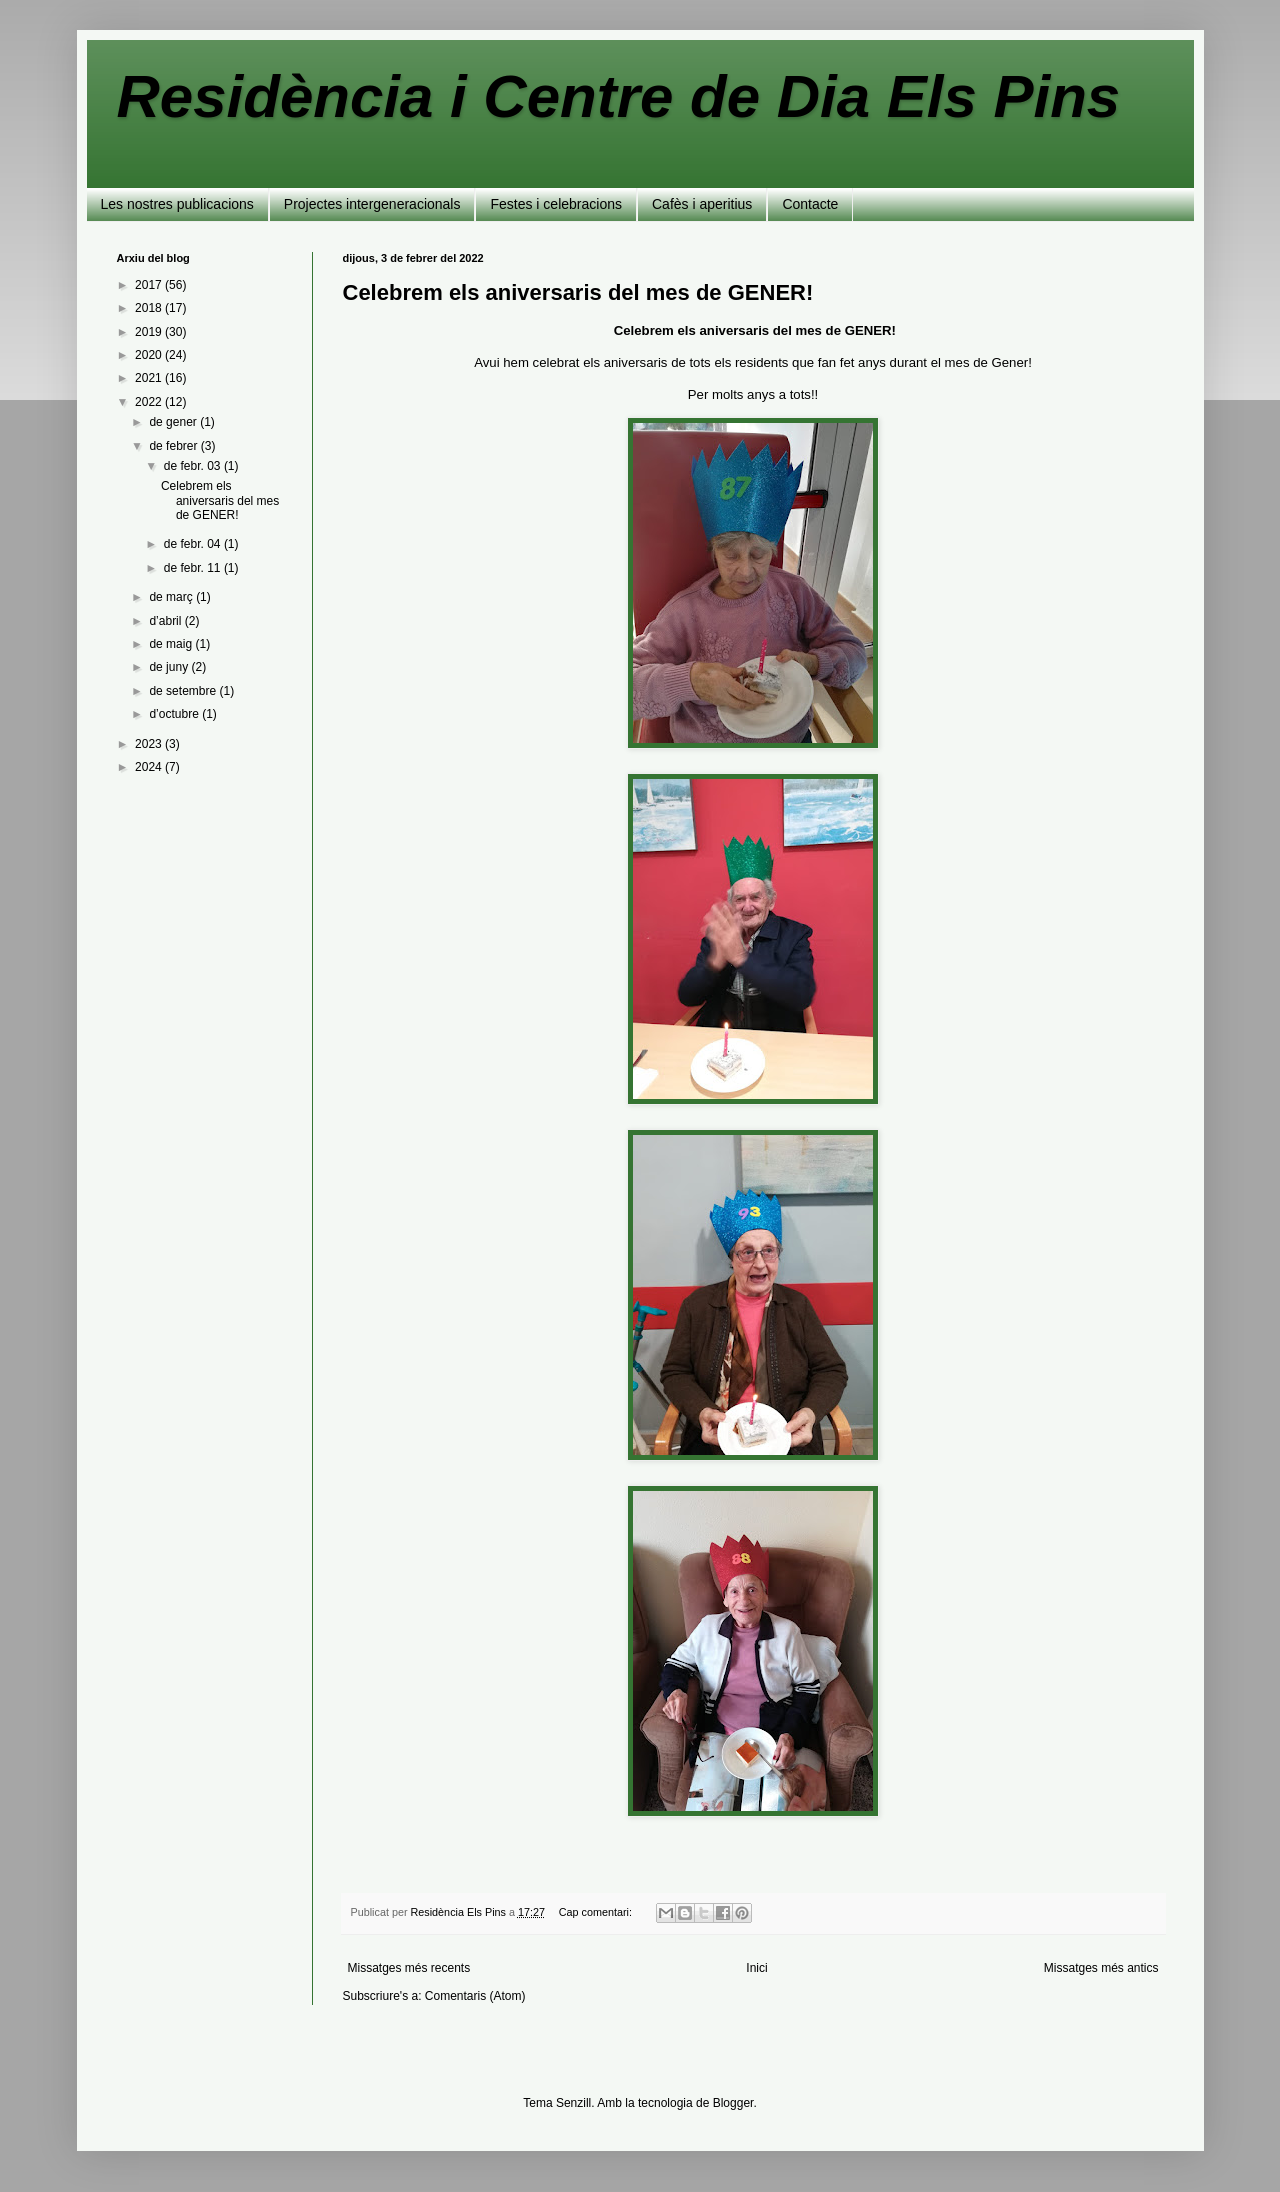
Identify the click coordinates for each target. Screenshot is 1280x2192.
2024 (150, 767)
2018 (150, 308)
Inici (756, 1968)
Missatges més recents (409, 1968)
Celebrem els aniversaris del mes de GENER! (578, 292)
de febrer (174, 446)
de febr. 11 (194, 568)
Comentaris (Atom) (475, 1996)
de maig (172, 644)
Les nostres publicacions (177, 204)
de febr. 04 (194, 544)
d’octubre (175, 714)
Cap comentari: (597, 1912)
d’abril (166, 621)
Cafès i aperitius (702, 204)
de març (172, 597)
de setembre (184, 691)
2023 (150, 744)
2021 (150, 378)
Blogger (733, 2103)
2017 (150, 285)
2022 (150, 402)
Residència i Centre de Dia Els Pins (619, 96)
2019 (150, 332)
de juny (170, 667)
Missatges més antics (1101, 1968)
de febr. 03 (194, 466)
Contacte (810, 204)
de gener (174, 422)
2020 (150, 355)
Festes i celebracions (556, 204)
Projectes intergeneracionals (372, 204)
